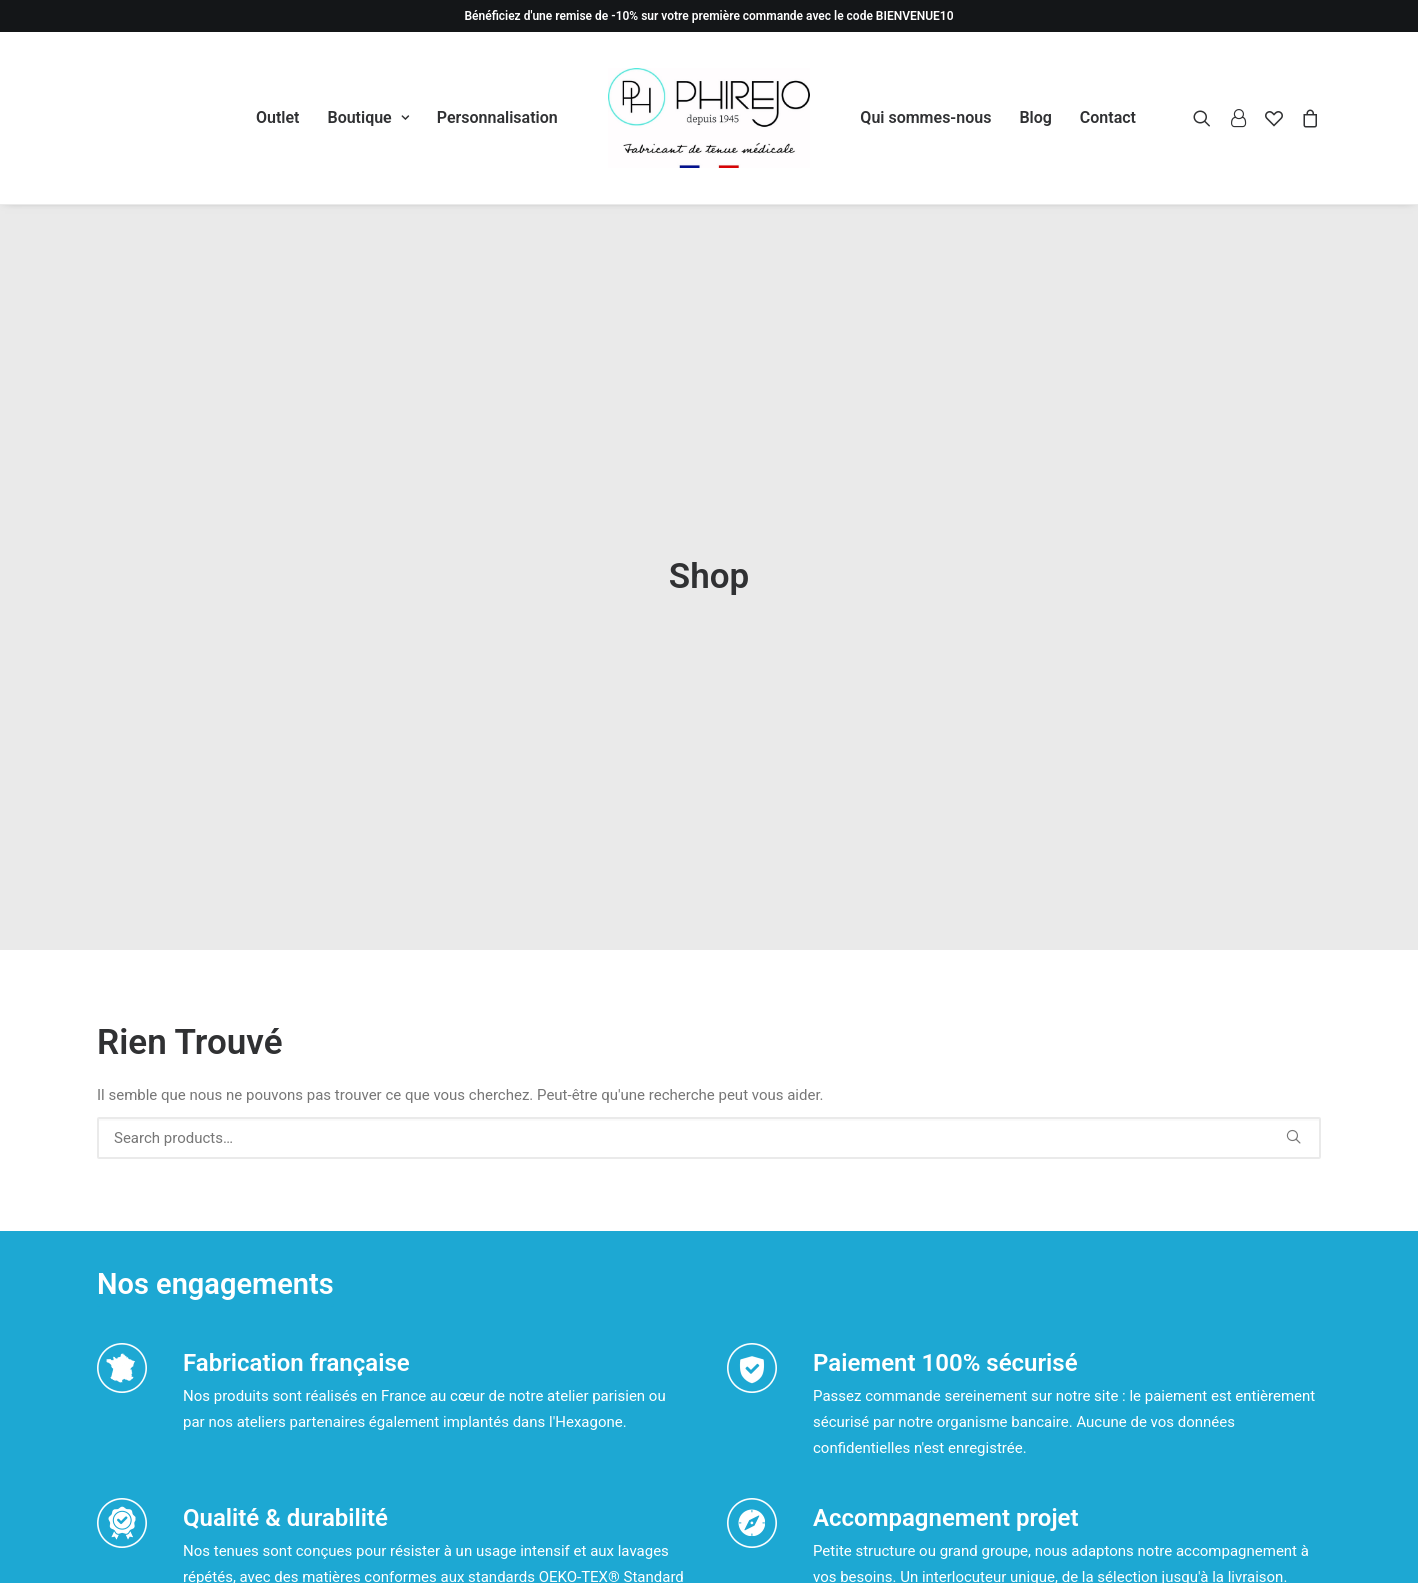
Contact (1108, 117)
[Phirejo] (709, 118)
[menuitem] (277, 118)
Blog (1035, 117)
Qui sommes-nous (925, 117)
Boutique (367, 117)
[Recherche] (709, 992)
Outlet (277, 117)
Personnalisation (497, 117)
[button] (1206, 118)
